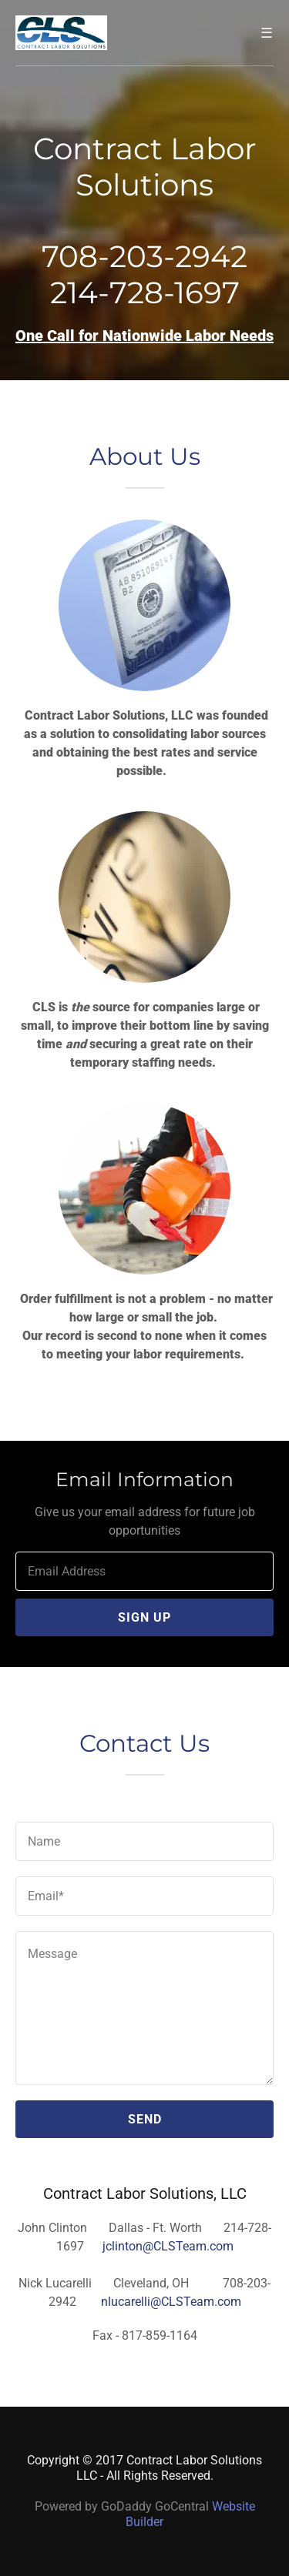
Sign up (144, 1617)
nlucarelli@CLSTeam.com (171, 2301)
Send (145, 2119)
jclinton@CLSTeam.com (168, 2246)
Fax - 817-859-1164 (144, 2335)
